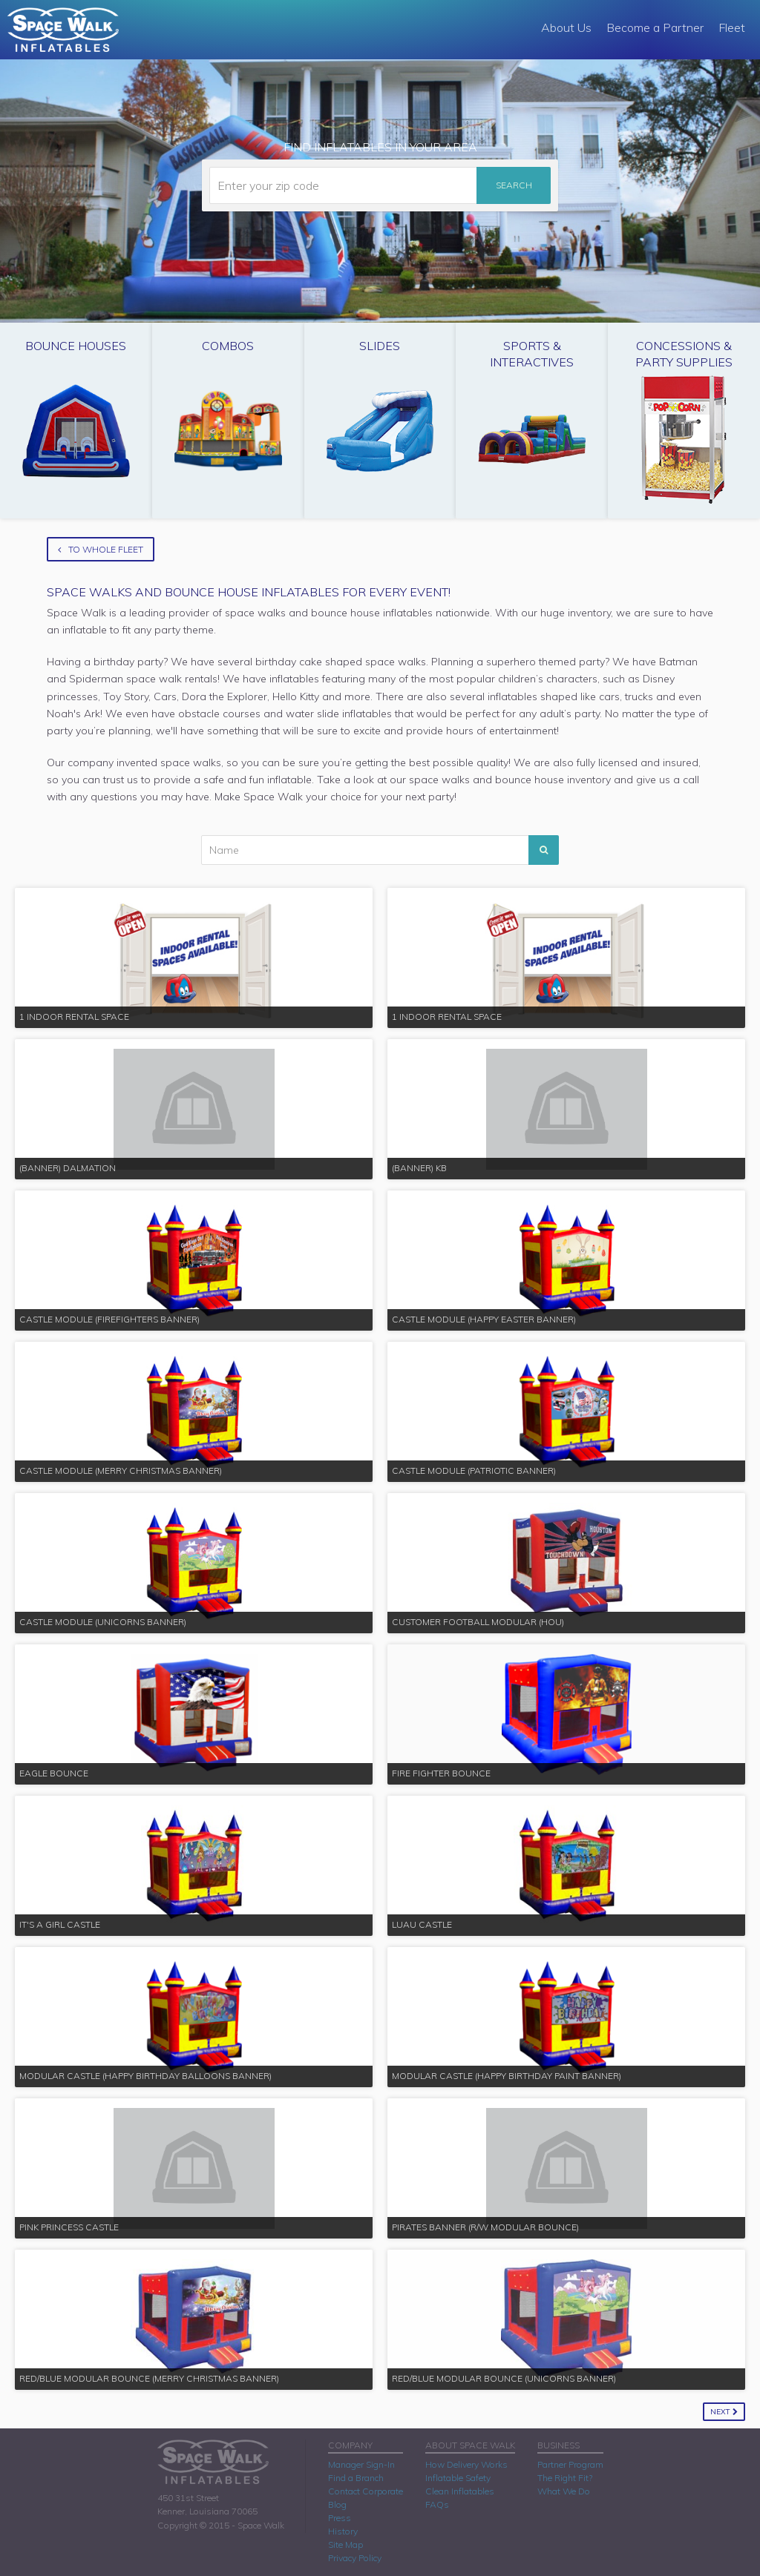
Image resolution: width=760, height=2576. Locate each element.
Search (514, 185)
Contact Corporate (365, 2491)
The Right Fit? (564, 2477)
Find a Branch (356, 2477)
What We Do (563, 2491)
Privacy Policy (354, 2557)
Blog (337, 2504)
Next (724, 2412)
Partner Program (570, 2464)
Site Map (345, 2544)
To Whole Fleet (100, 549)
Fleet (731, 27)
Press (339, 2517)
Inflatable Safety (458, 2477)
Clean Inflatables (459, 2491)
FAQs (437, 2504)
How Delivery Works (466, 2464)
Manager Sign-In (361, 2464)
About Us (566, 27)
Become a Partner (655, 27)
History (343, 2531)
